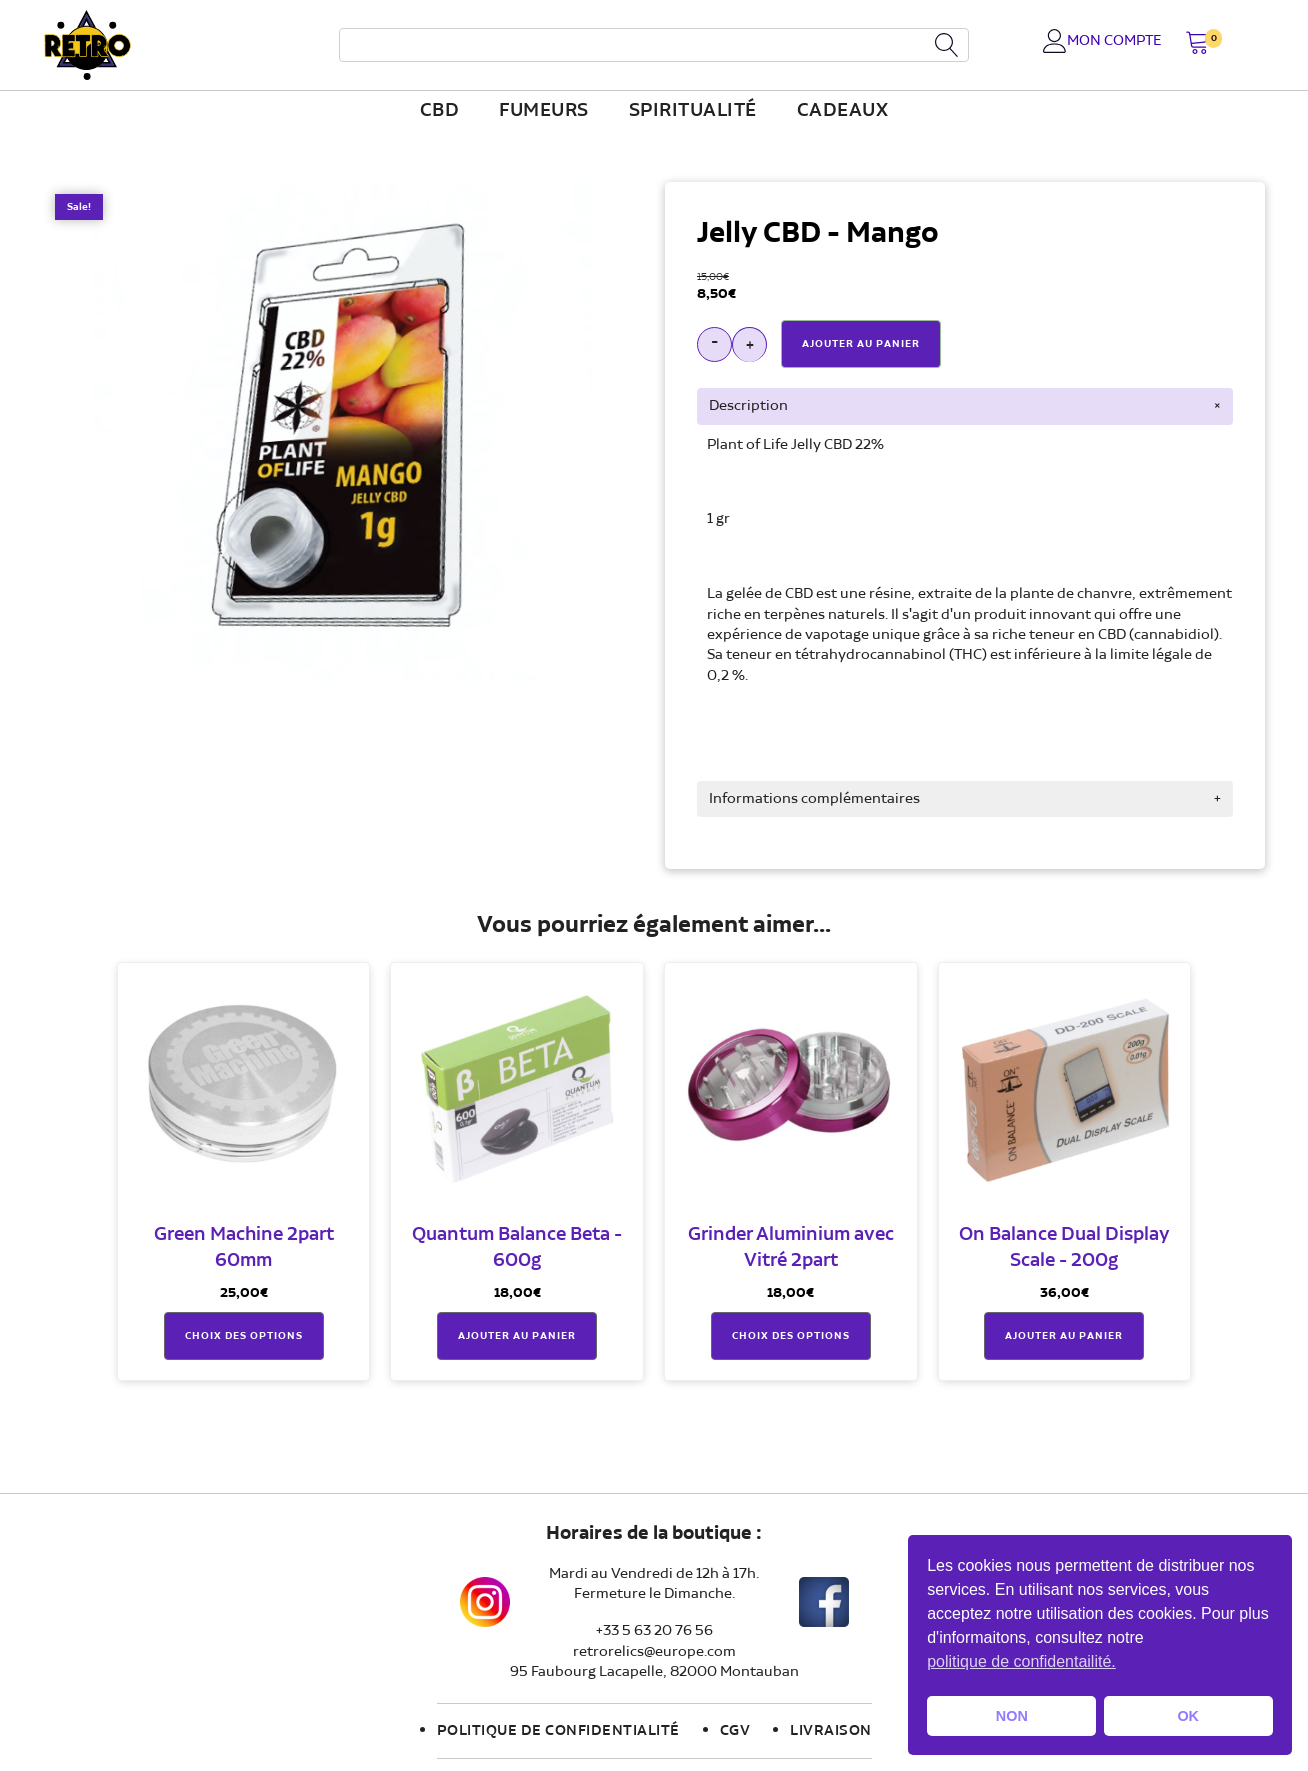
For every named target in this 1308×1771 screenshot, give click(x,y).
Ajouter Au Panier (861, 344)
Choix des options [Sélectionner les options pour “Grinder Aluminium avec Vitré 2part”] (791, 1336)
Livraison (831, 1731)
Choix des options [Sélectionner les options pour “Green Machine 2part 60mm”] (244, 1336)
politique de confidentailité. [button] (1021, 1661)
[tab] (965, 406)
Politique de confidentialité (558, 1731)
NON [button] (1012, 1716)
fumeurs (544, 111)
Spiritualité (693, 111)
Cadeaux (843, 111)
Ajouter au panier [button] (517, 1336)
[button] (1197, 44)
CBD (440, 111)
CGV (735, 1731)
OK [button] (1188, 1716)
